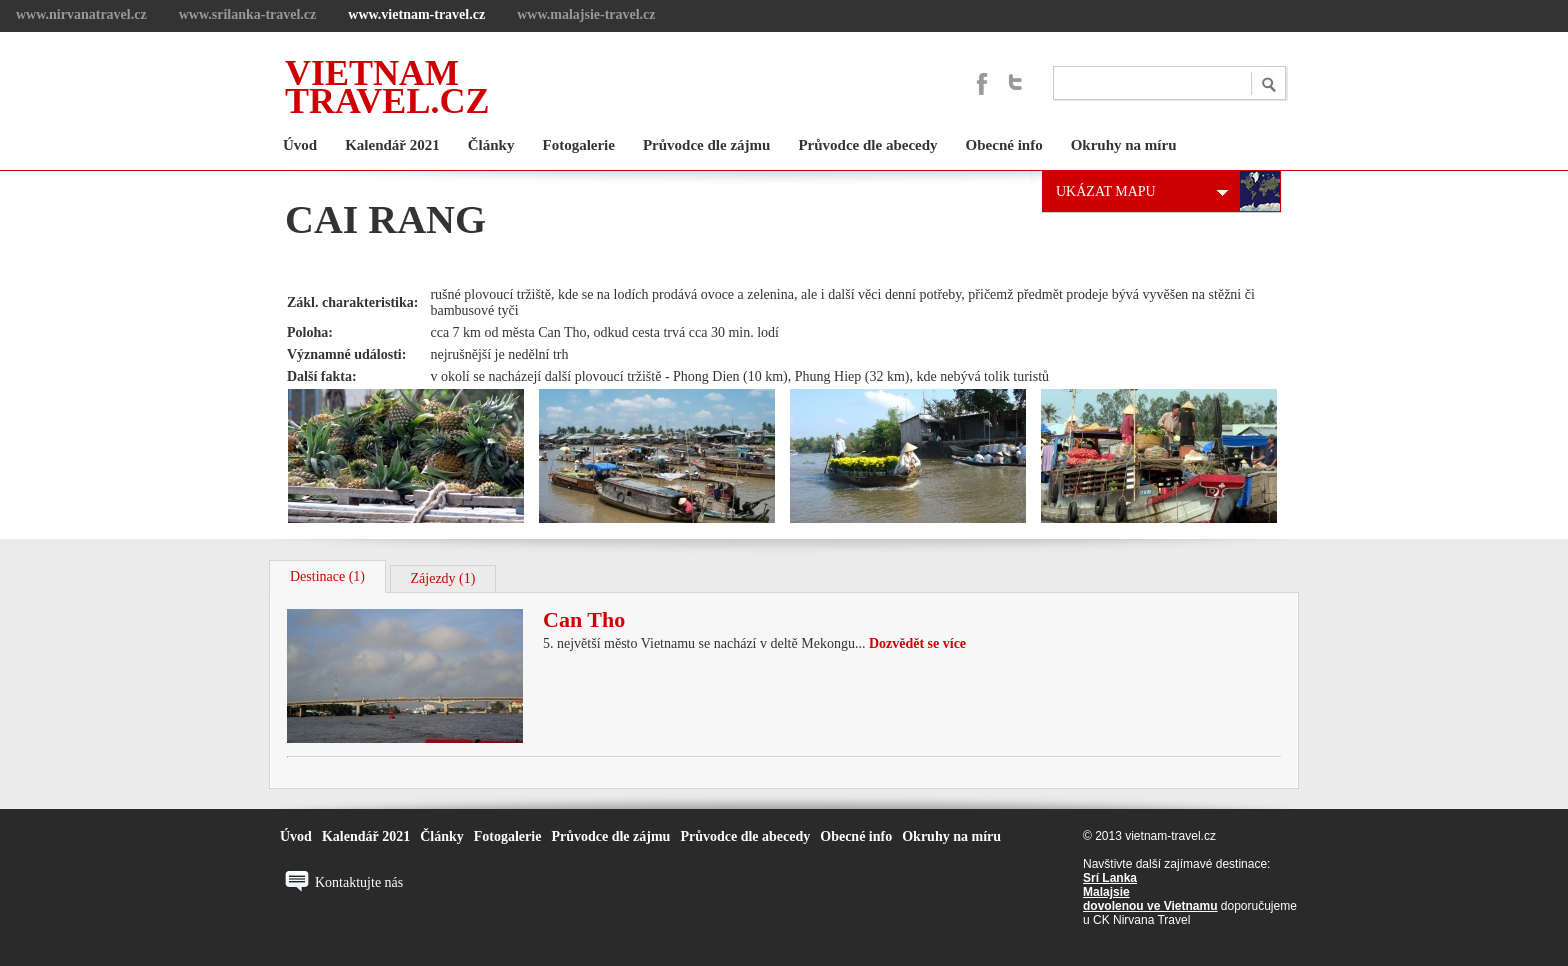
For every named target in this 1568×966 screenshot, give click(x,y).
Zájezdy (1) (443, 578)
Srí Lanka (1110, 878)
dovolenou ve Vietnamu (1150, 906)
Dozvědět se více (917, 643)
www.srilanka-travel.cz (248, 14)
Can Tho (584, 619)
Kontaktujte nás (359, 882)
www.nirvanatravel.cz (81, 14)
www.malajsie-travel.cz (586, 14)
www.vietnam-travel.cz (416, 14)
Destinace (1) (327, 576)
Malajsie (1106, 892)
